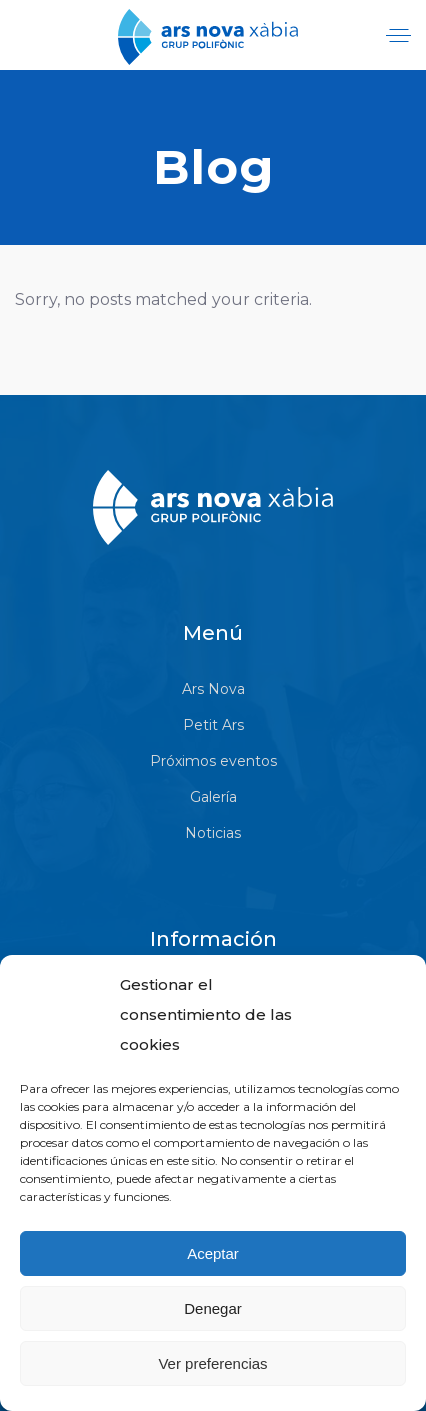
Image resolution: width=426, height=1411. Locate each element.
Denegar (213, 1308)
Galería (213, 797)
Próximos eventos (213, 761)
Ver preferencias (212, 1363)
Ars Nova (213, 689)
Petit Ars (213, 725)
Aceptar (213, 1253)
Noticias (213, 833)
